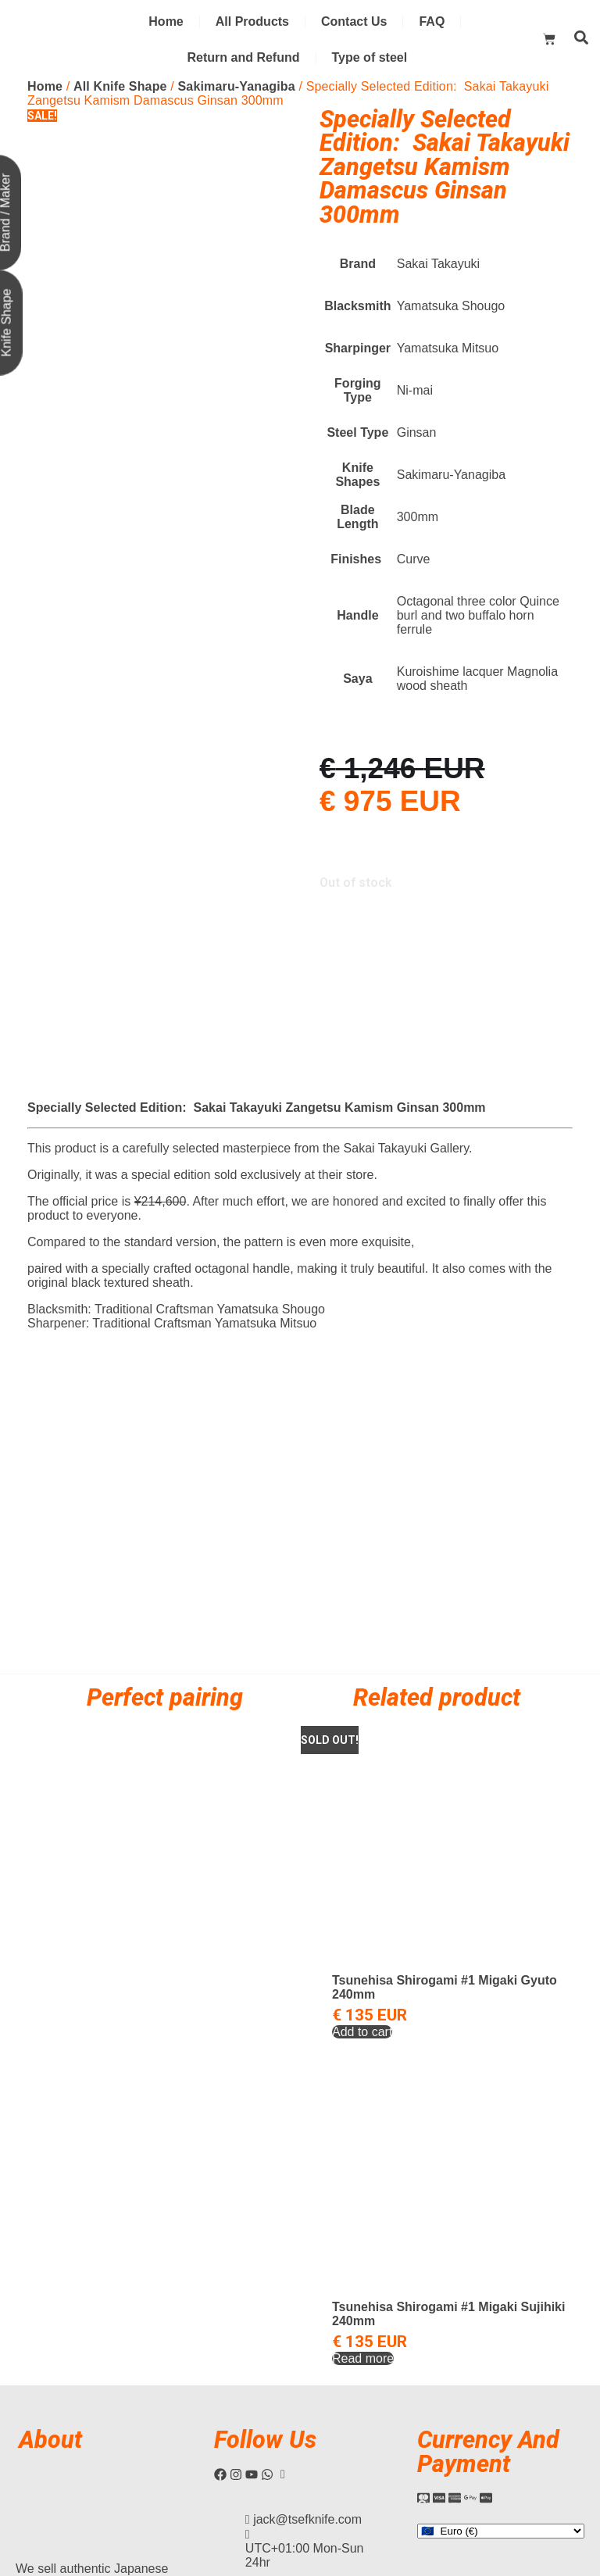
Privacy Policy (543, 2449)
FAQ (432, 21)
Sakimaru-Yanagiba (236, 86)
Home (165, 21)
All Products (252, 21)
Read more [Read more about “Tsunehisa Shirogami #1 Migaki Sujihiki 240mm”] (363, 2185)
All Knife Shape (120, 86)
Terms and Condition (456, 2449)
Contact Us (354, 21)
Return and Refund (244, 57)
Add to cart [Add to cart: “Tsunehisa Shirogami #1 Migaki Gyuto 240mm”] (362, 1857)
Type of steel (370, 57)
